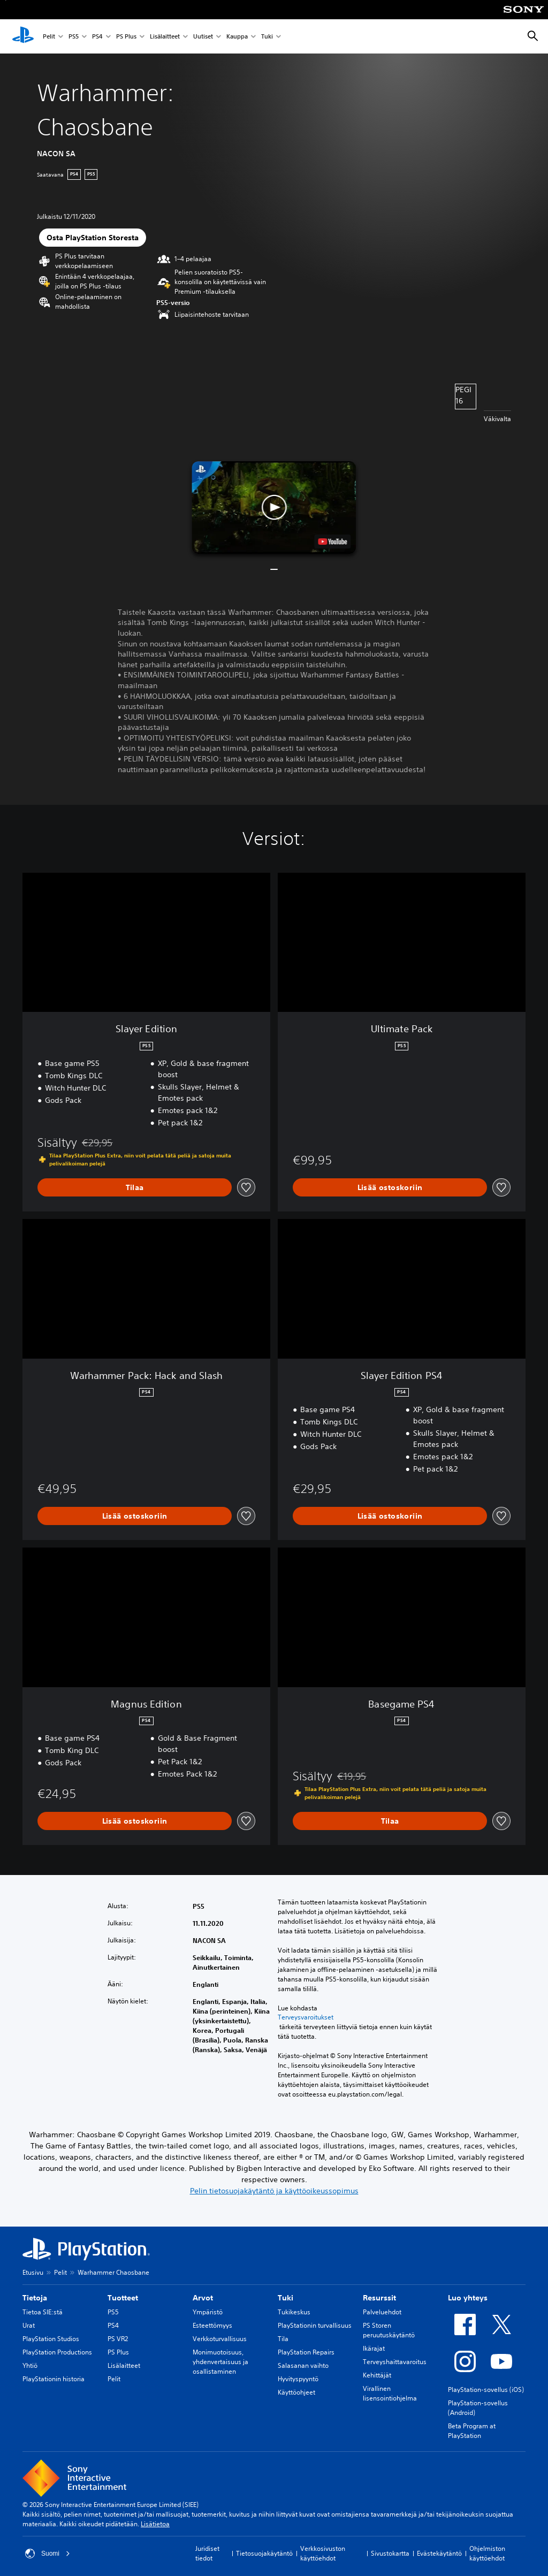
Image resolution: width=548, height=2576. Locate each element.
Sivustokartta (390, 2553)
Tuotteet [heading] (123, 2298)
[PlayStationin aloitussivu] (23, 36)
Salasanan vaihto (303, 2365)
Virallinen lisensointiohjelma (390, 2393)
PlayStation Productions (57, 2352)
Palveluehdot (382, 2311)
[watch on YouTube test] (333, 541)
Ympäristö (208, 2311)
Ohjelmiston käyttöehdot (487, 2553)
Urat (28, 2325)
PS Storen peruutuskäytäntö (389, 2330)
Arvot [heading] (203, 2298)
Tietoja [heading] (34, 2298)
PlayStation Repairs (306, 2352)
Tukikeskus (294, 2311)
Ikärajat (374, 2348)
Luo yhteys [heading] (468, 2298)
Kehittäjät (377, 2375)
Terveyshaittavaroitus (395, 2361)
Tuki (267, 37)
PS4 (97, 37)
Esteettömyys (212, 2325)
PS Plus (126, 37)
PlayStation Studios (50, 2338)
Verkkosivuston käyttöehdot (322, 2553)
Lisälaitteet (165, 37)
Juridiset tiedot (207, 2553)
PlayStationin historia (53, 2378)
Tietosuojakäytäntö (264, 2553)
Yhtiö (29, 2365)
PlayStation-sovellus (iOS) (486, 2389)
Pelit (49, 37)
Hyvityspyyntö (298, 2378)
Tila (283, 2338)
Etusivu (32, 2272)
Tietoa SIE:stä (42, 2311)
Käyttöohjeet (296, 2392)
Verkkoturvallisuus (220, 2338)
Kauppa (237, 37)
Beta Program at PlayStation (472, 2430)
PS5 (73, 37)
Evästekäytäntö (439, 2553)
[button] (274, 507)
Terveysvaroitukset (305, 2017)
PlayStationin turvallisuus (315, 2325)
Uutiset (203, 37)
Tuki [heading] (285, 2298)
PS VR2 (118, 2338)
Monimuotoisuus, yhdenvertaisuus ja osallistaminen (220, 2362)
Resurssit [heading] (379, 2298)
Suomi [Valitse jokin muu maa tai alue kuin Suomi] (47, 2553)
